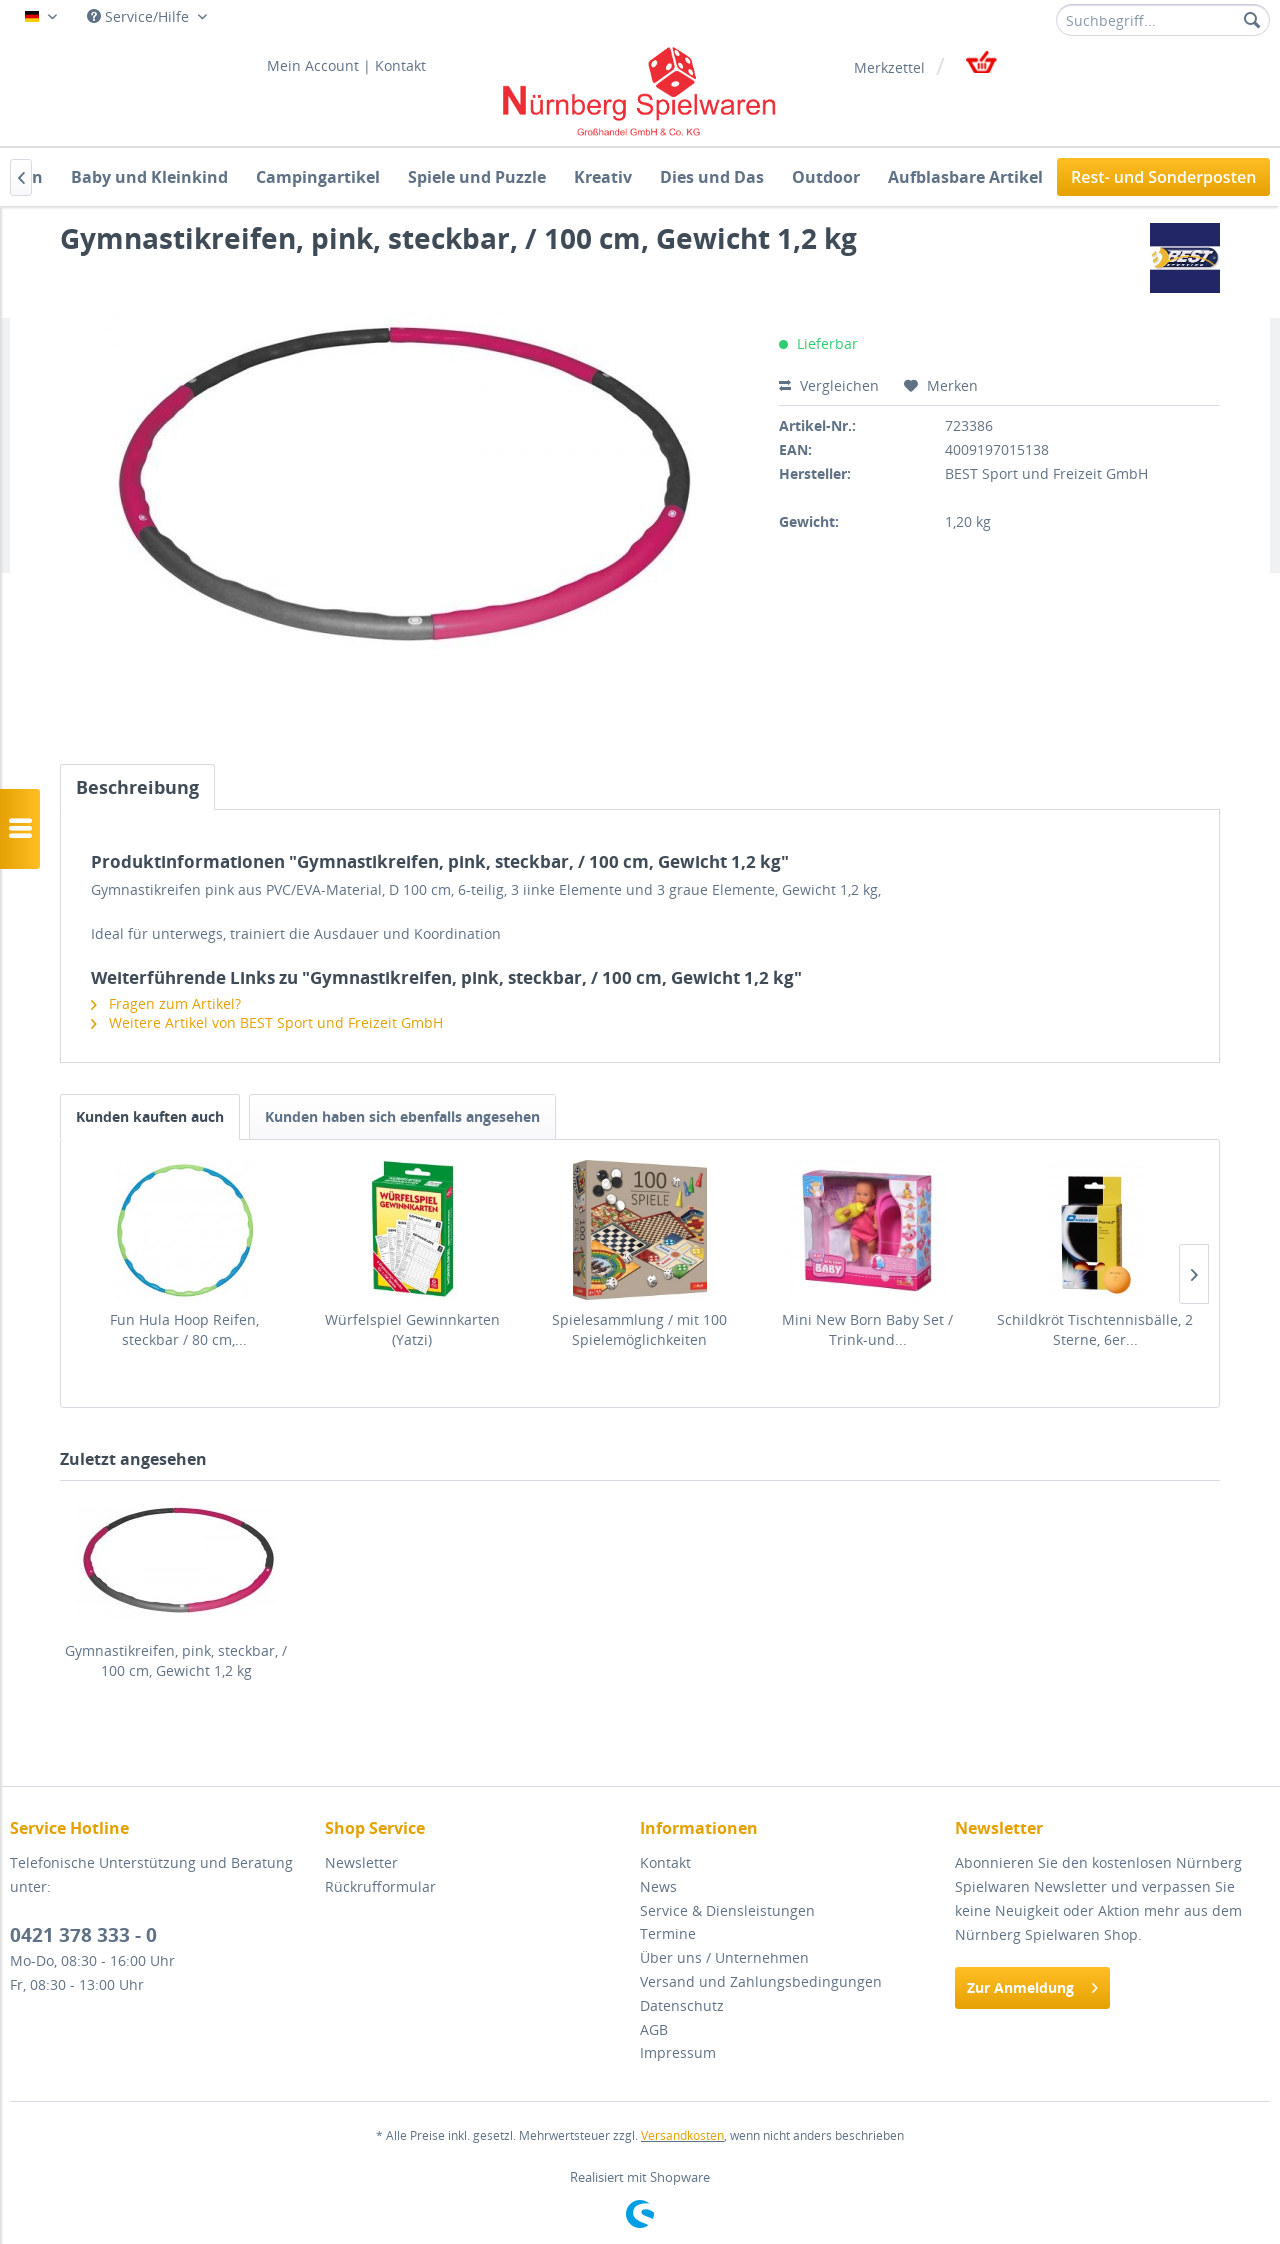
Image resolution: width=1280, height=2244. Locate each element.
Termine (668, 1933)
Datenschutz (682, 2005)
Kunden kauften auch (150, 1116)
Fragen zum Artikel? (166, 1003)
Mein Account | (319, 65)
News (658, 1886)
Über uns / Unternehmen (724, 1957)
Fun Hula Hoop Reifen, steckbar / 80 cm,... (184, 1329)
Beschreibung (137, 787)
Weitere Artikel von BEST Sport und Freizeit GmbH (267, 1022)
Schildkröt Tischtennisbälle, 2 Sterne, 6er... (1095, 1329)
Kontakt (400, 65)
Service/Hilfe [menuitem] (140, 16)
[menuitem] (1163, 20)
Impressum (678, 2052)
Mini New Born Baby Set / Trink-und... (867, 1329)
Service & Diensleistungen (727, 1910)
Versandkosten (682, 2135)
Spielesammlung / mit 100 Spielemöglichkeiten (639, 1329)
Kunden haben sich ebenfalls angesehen (402, 1116)
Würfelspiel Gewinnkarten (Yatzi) (412, 1329)
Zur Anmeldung (1032, 1984)
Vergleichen (829, 385)
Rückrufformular (380, 1886)
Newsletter (361, 1862)
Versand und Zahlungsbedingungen (761, 1981)
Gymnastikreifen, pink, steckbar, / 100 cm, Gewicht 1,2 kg (176, 1660)
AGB (654, 2029)
